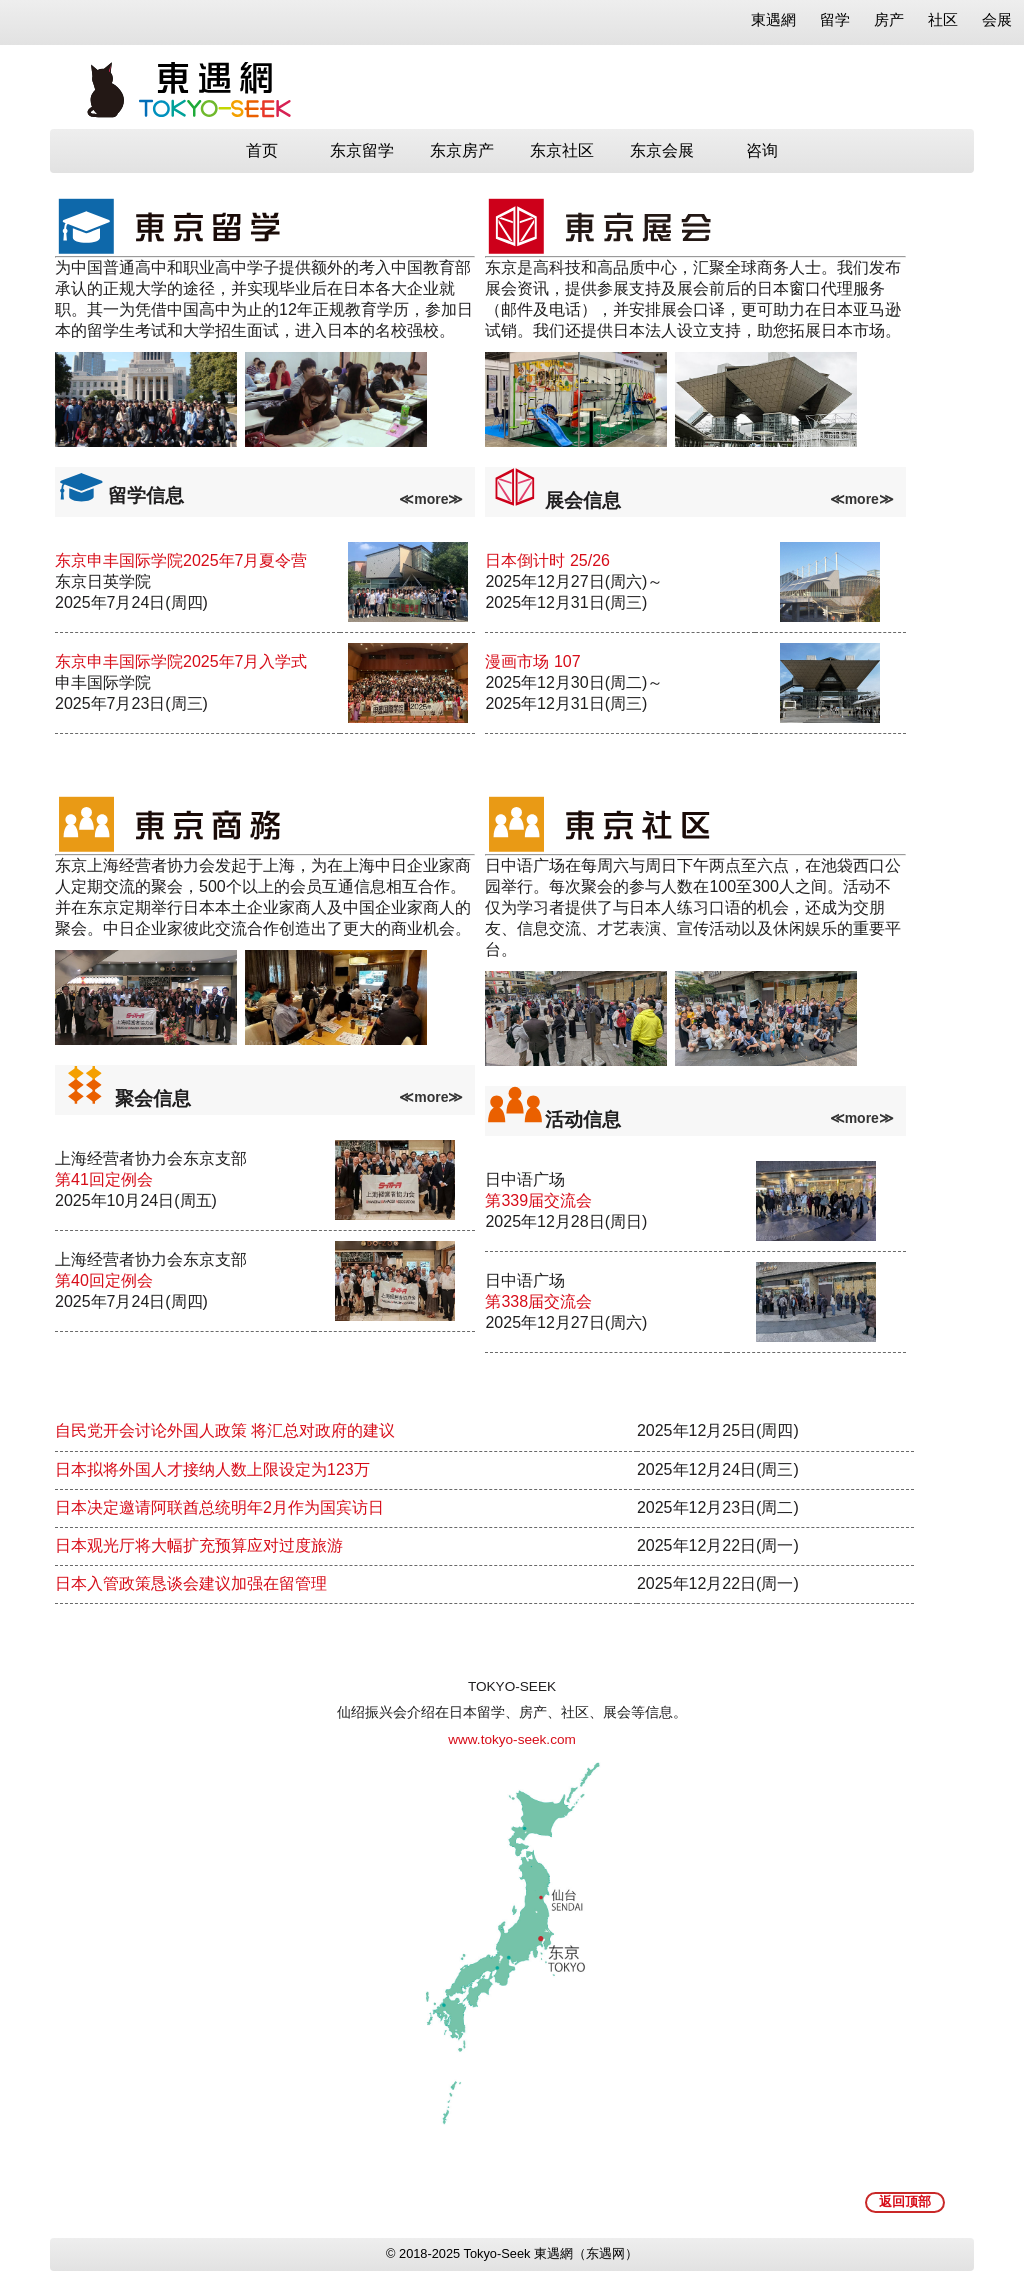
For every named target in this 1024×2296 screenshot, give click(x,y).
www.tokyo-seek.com (512, 1739)
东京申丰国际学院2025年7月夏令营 (181, 560)
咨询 (762, 150)
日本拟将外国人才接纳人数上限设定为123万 (212, 1469)
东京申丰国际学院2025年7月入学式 (181, 661)
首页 (262, 150)
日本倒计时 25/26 (547, 560)
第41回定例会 (104, 1179)
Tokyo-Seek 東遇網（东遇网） (551, 2253)
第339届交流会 (538, 1200)
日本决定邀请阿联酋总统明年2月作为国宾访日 (219, 1507)
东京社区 (562, 150)
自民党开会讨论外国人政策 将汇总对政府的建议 (225, 1430)
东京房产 (462, 150)
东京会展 (662, 150)
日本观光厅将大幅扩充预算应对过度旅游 (199, 1545)
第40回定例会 (104, 1280)
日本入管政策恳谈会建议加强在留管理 (191, 1583)
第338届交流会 (538, 1301)
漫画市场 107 (532, 661)
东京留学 (362, 150)
